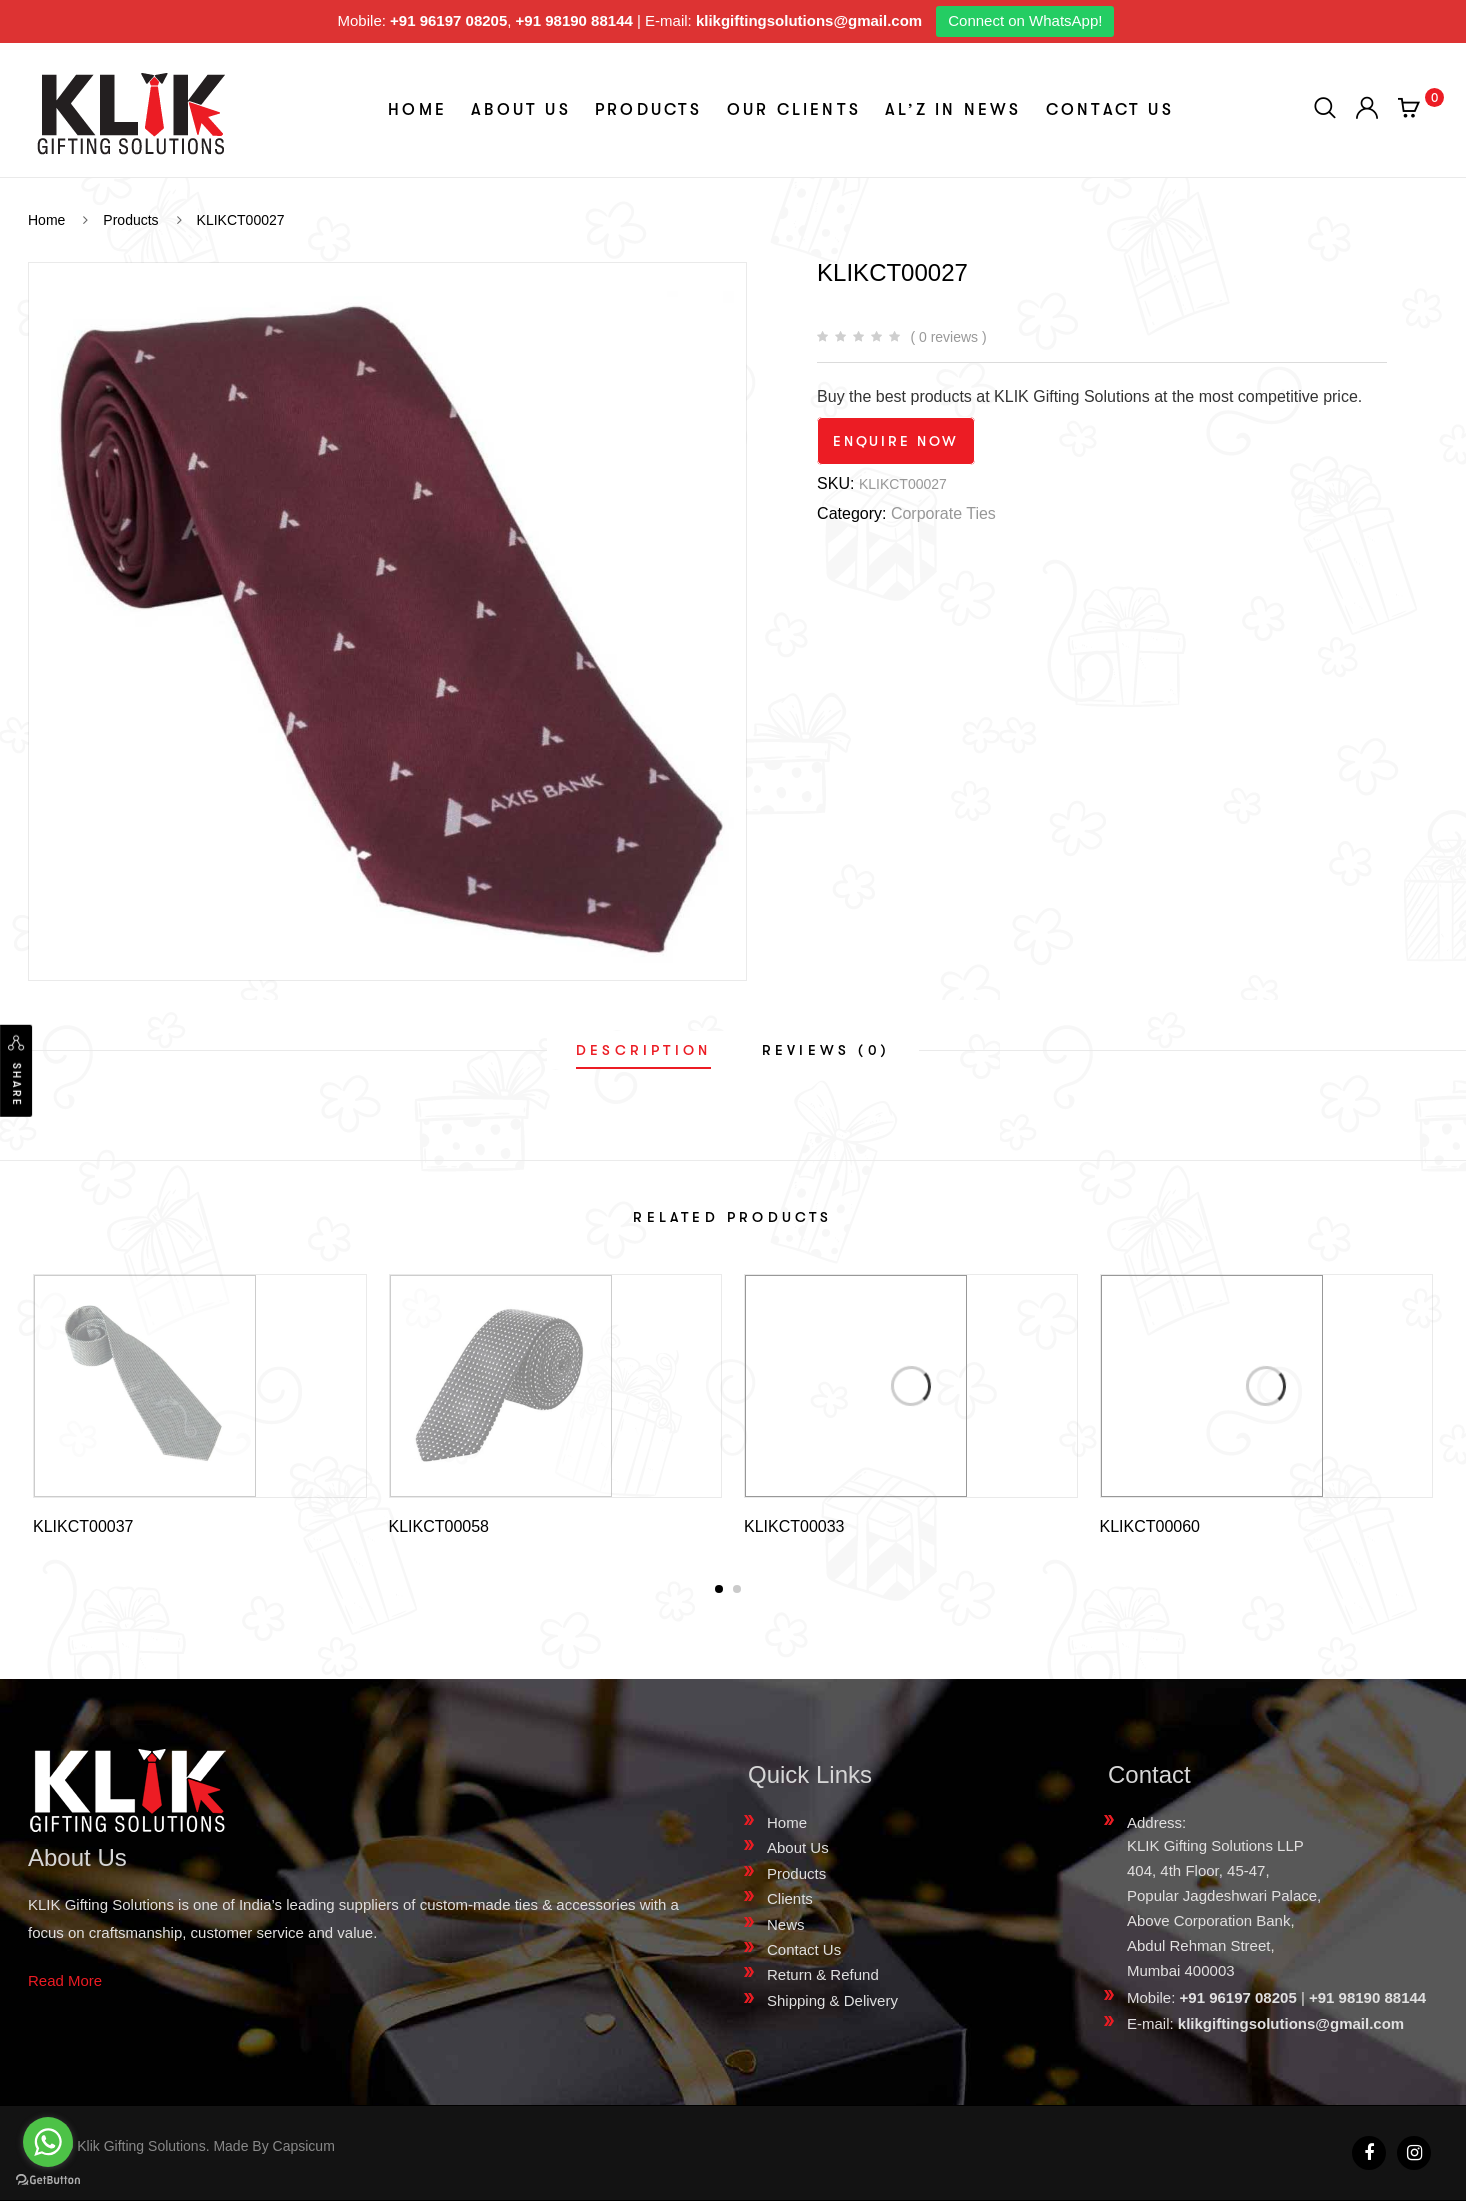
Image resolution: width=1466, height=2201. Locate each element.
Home (417, 110)
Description (643, 1050)
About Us (521, 110)
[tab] (643, 1050)
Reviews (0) (826, 1050)
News (786, 1924)
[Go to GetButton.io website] (48, 2180)
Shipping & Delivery (832, 2000)
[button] (719, 1589)
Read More (65, 1980)
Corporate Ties (943, 513)
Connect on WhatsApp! (1025, 20)
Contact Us (1110, 110)
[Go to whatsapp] (48, 2142)
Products (649, 110)
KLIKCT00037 (83, 1526)
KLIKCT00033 (794, 1526)
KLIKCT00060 (1150, 1526)
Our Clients (794, 110)
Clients (790, 1898)
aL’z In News (953, 110)
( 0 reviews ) (948, 337)
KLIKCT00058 (439, 1526)
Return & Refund (823, 1974)
